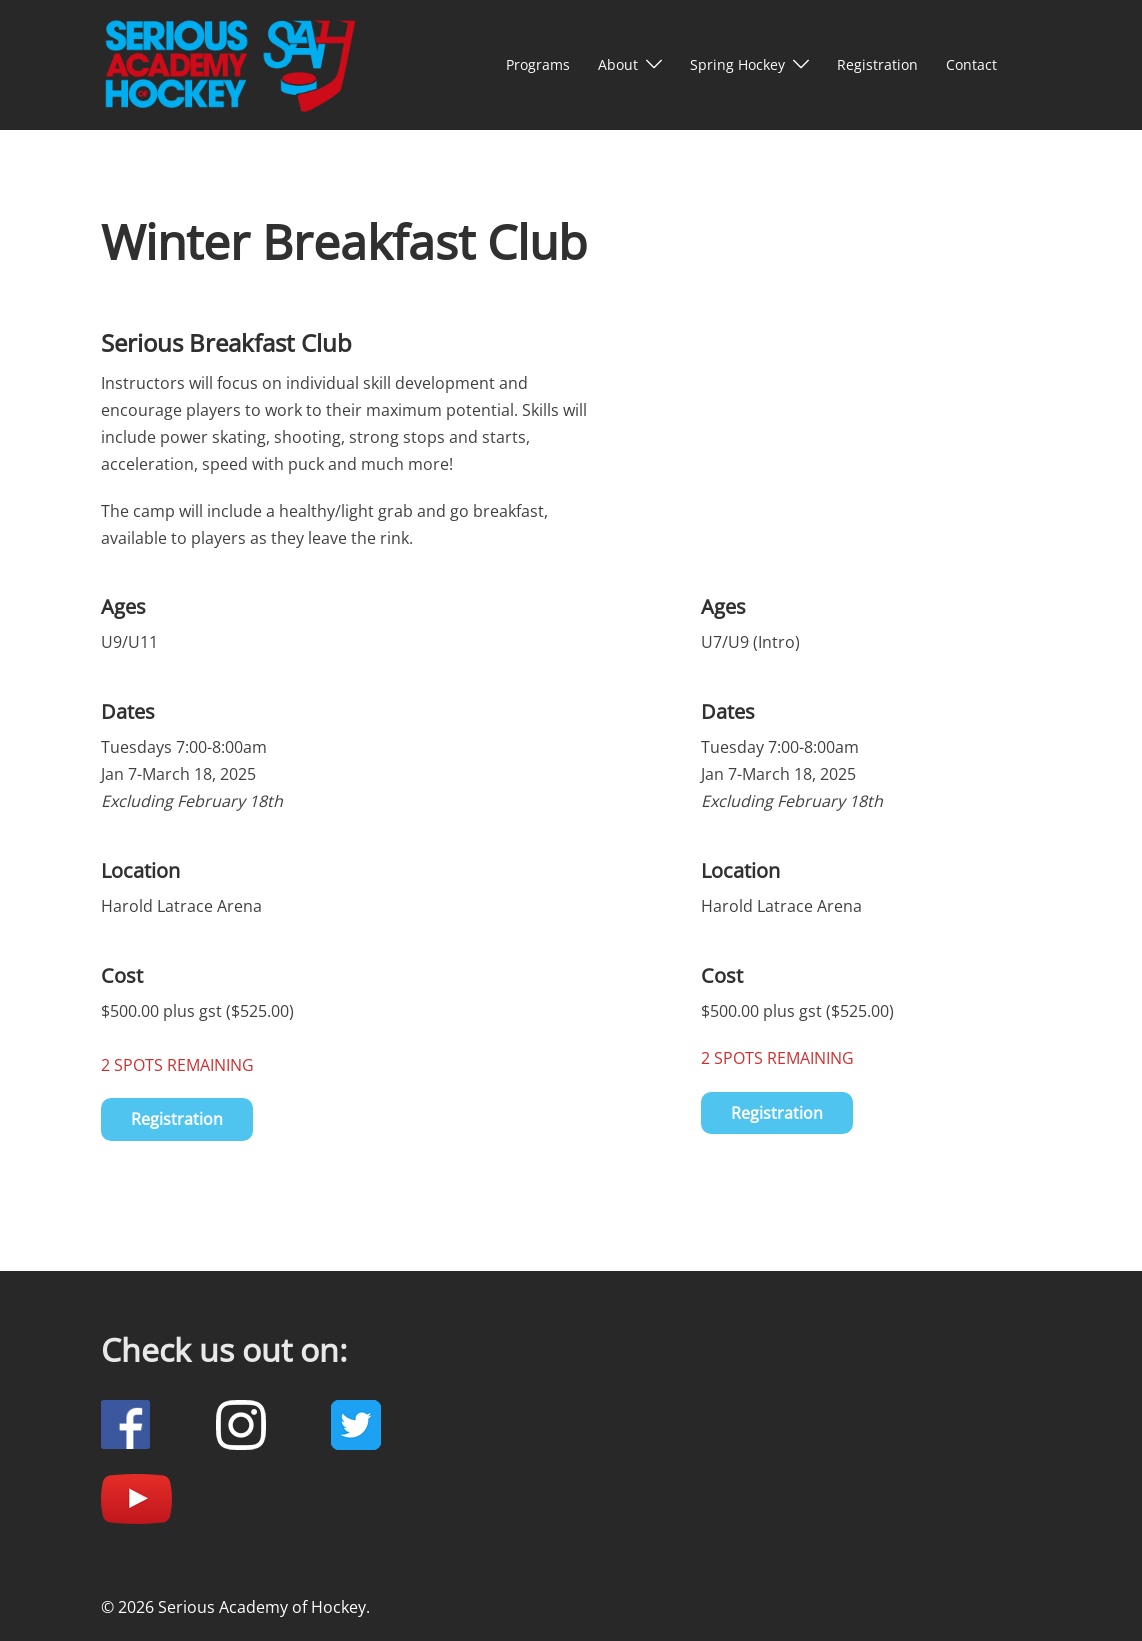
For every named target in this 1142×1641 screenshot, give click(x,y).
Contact (971, 64)
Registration (877, 64)
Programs (538, 64)
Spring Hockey (737, 64)
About (618, 64)
